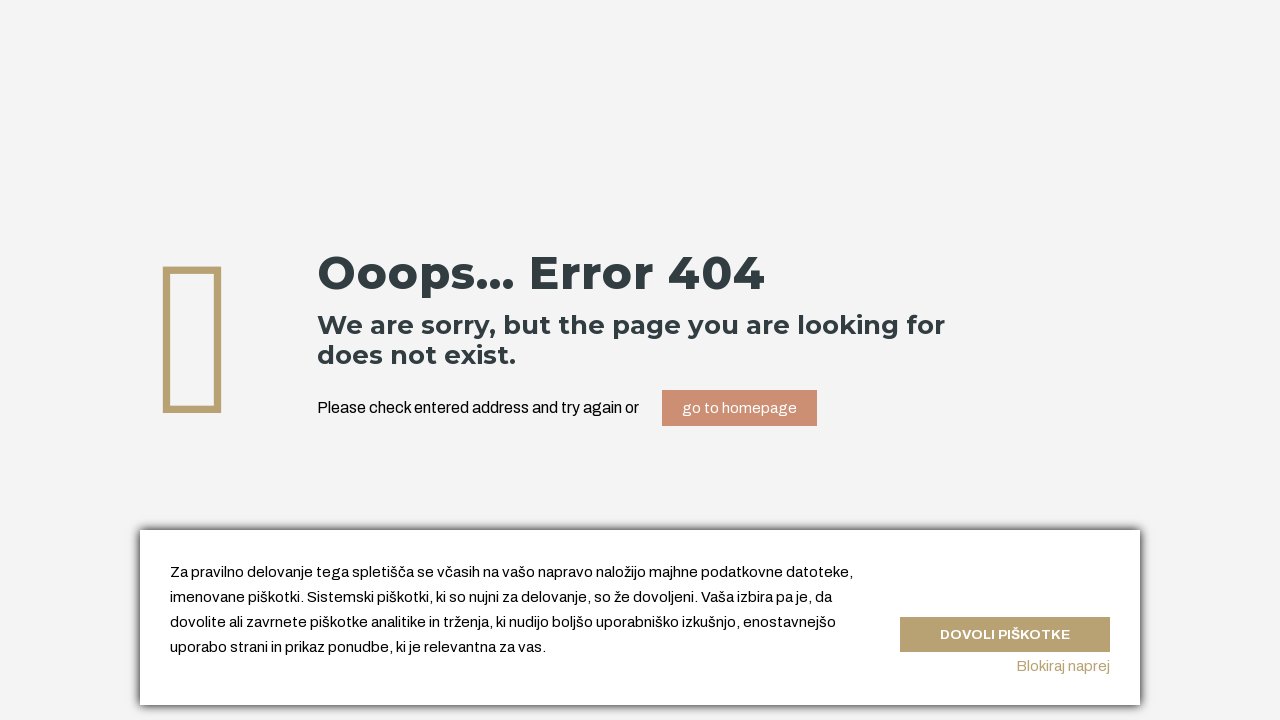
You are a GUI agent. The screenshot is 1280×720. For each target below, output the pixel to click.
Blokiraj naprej (1063, 666)
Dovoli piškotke (1000, 624)
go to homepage (739, 408)
